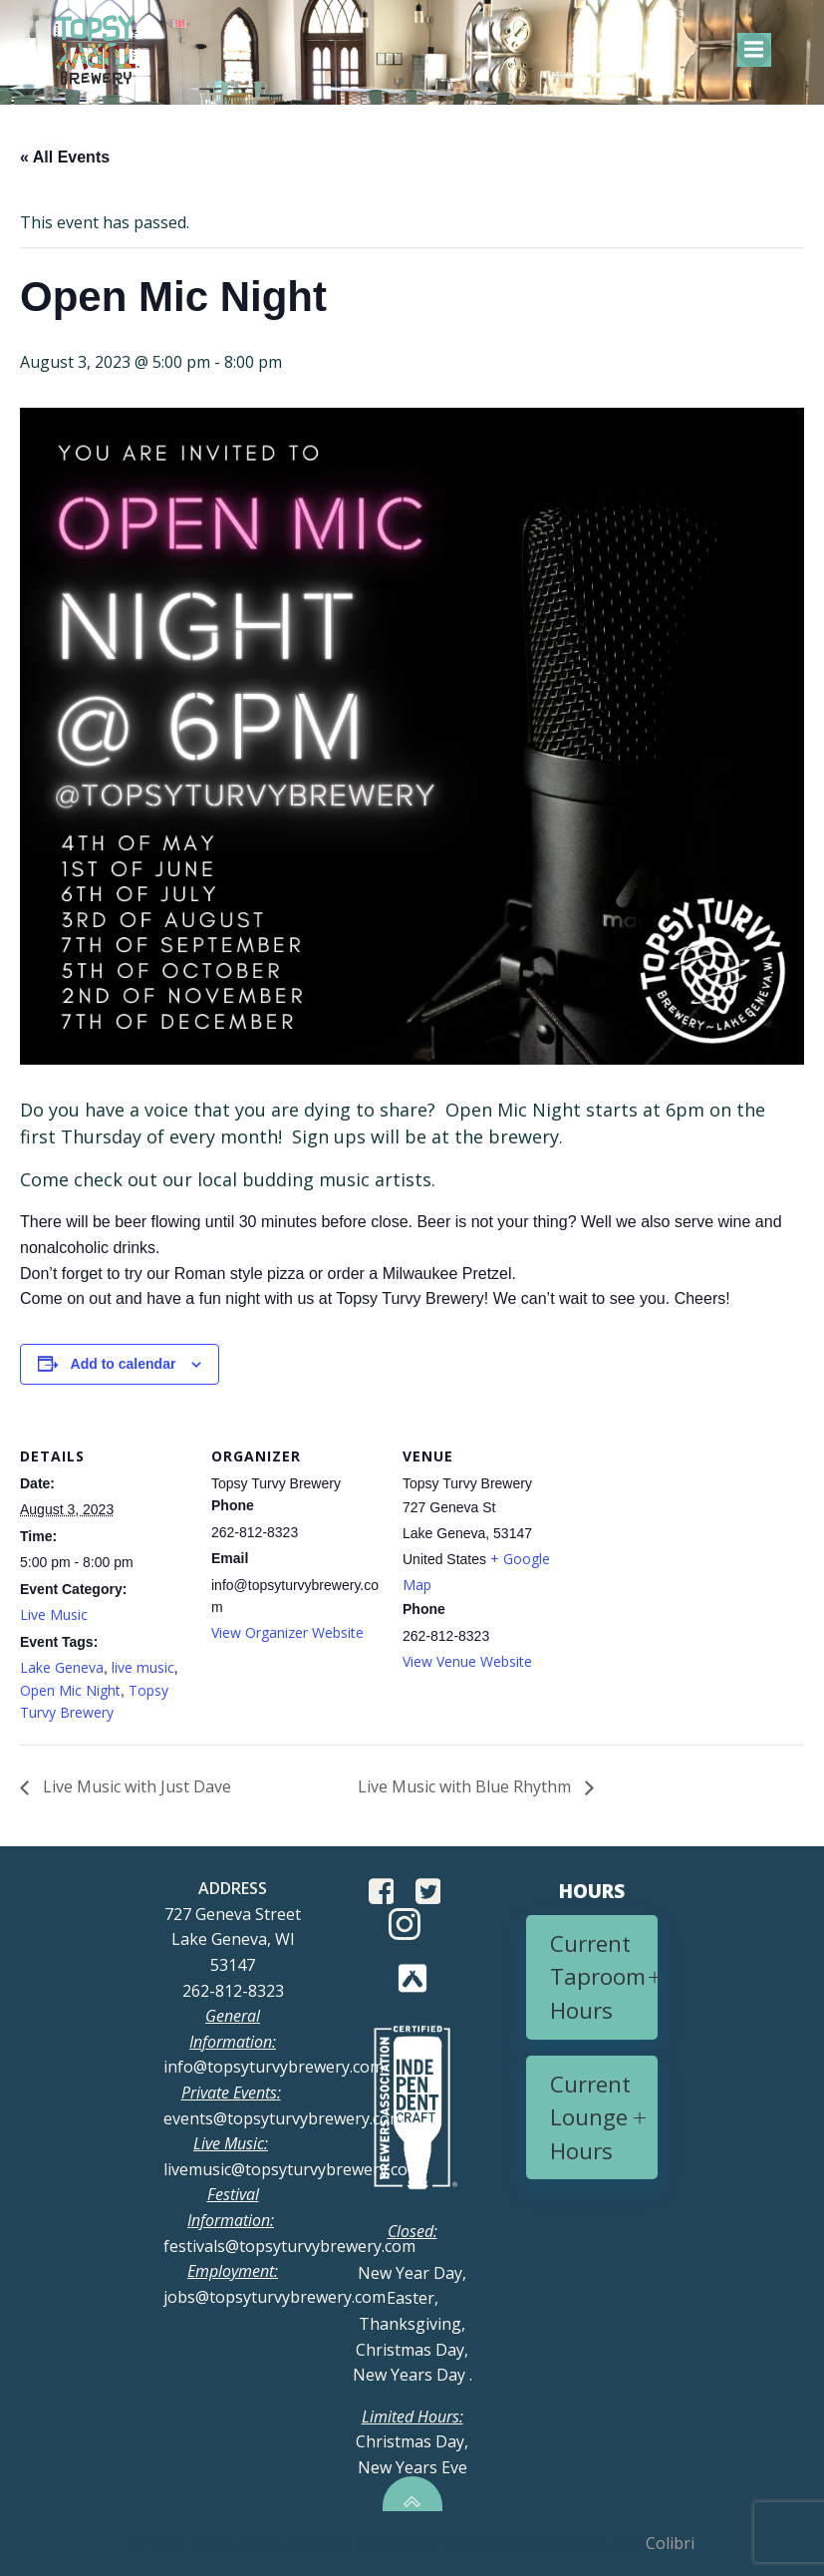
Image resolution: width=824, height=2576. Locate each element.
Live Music (54, 1614)
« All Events (65, 157)
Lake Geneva (62, 1667)
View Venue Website (467, 1661)
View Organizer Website (287, 1632)
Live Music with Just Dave (135, 1786)
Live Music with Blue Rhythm (466, 1786)
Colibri (670, 2543)
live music (143, 1667)
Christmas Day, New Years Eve (412, 2442)
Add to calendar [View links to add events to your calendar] (123, 1364)
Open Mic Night (70, 1690)
